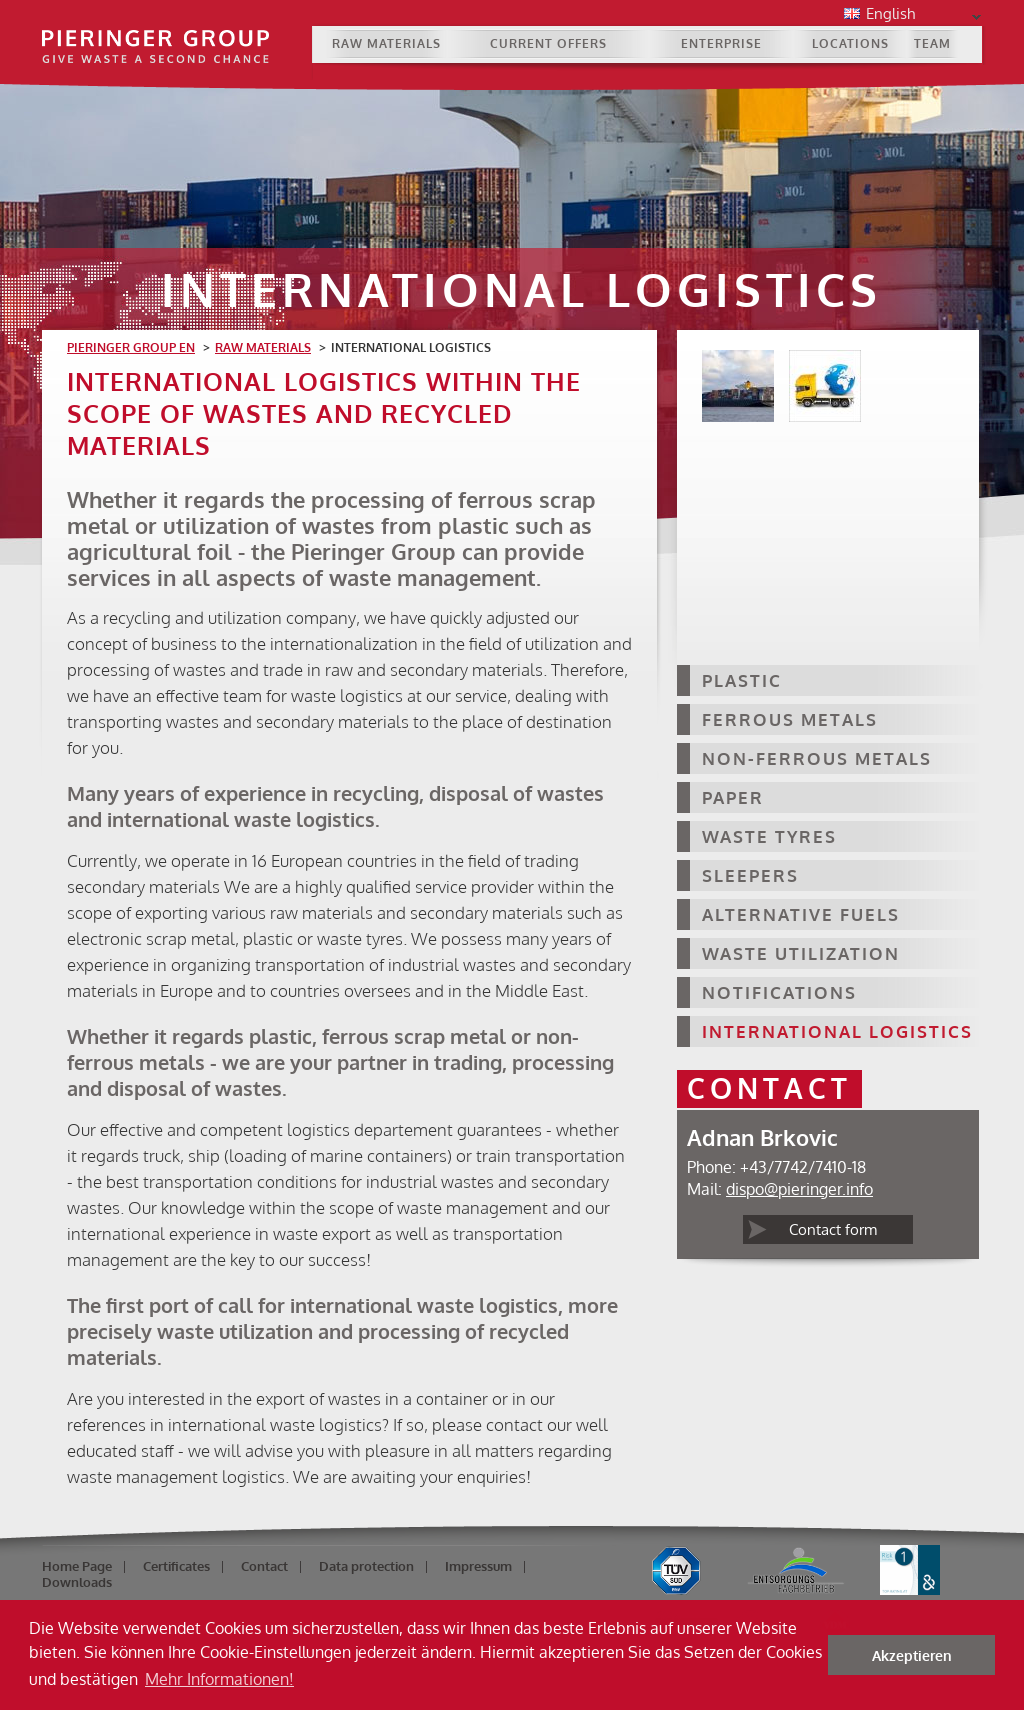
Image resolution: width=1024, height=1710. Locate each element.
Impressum (478, 1566)
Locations (850, 43)
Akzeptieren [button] (912, 1655)
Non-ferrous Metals (817, 758)
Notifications (779, 992)
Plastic (742, 680)
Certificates (176, 1566)
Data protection (366, 1566)
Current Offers (548, 43)
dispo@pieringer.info (799, 1189)
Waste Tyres (769, 836)
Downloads (77, 1582)
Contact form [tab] (833, 1229)
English (920, 15)
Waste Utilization (801, 953)
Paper (733, 797)
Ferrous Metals (790, 719)
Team (932, 43)
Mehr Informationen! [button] (219, 1679)
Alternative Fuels (801, 914)
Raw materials (386, 43)
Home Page (77, 1566)
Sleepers (750, 875)
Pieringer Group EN (131, 347)
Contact (264, 1566)
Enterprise (721, 43)
